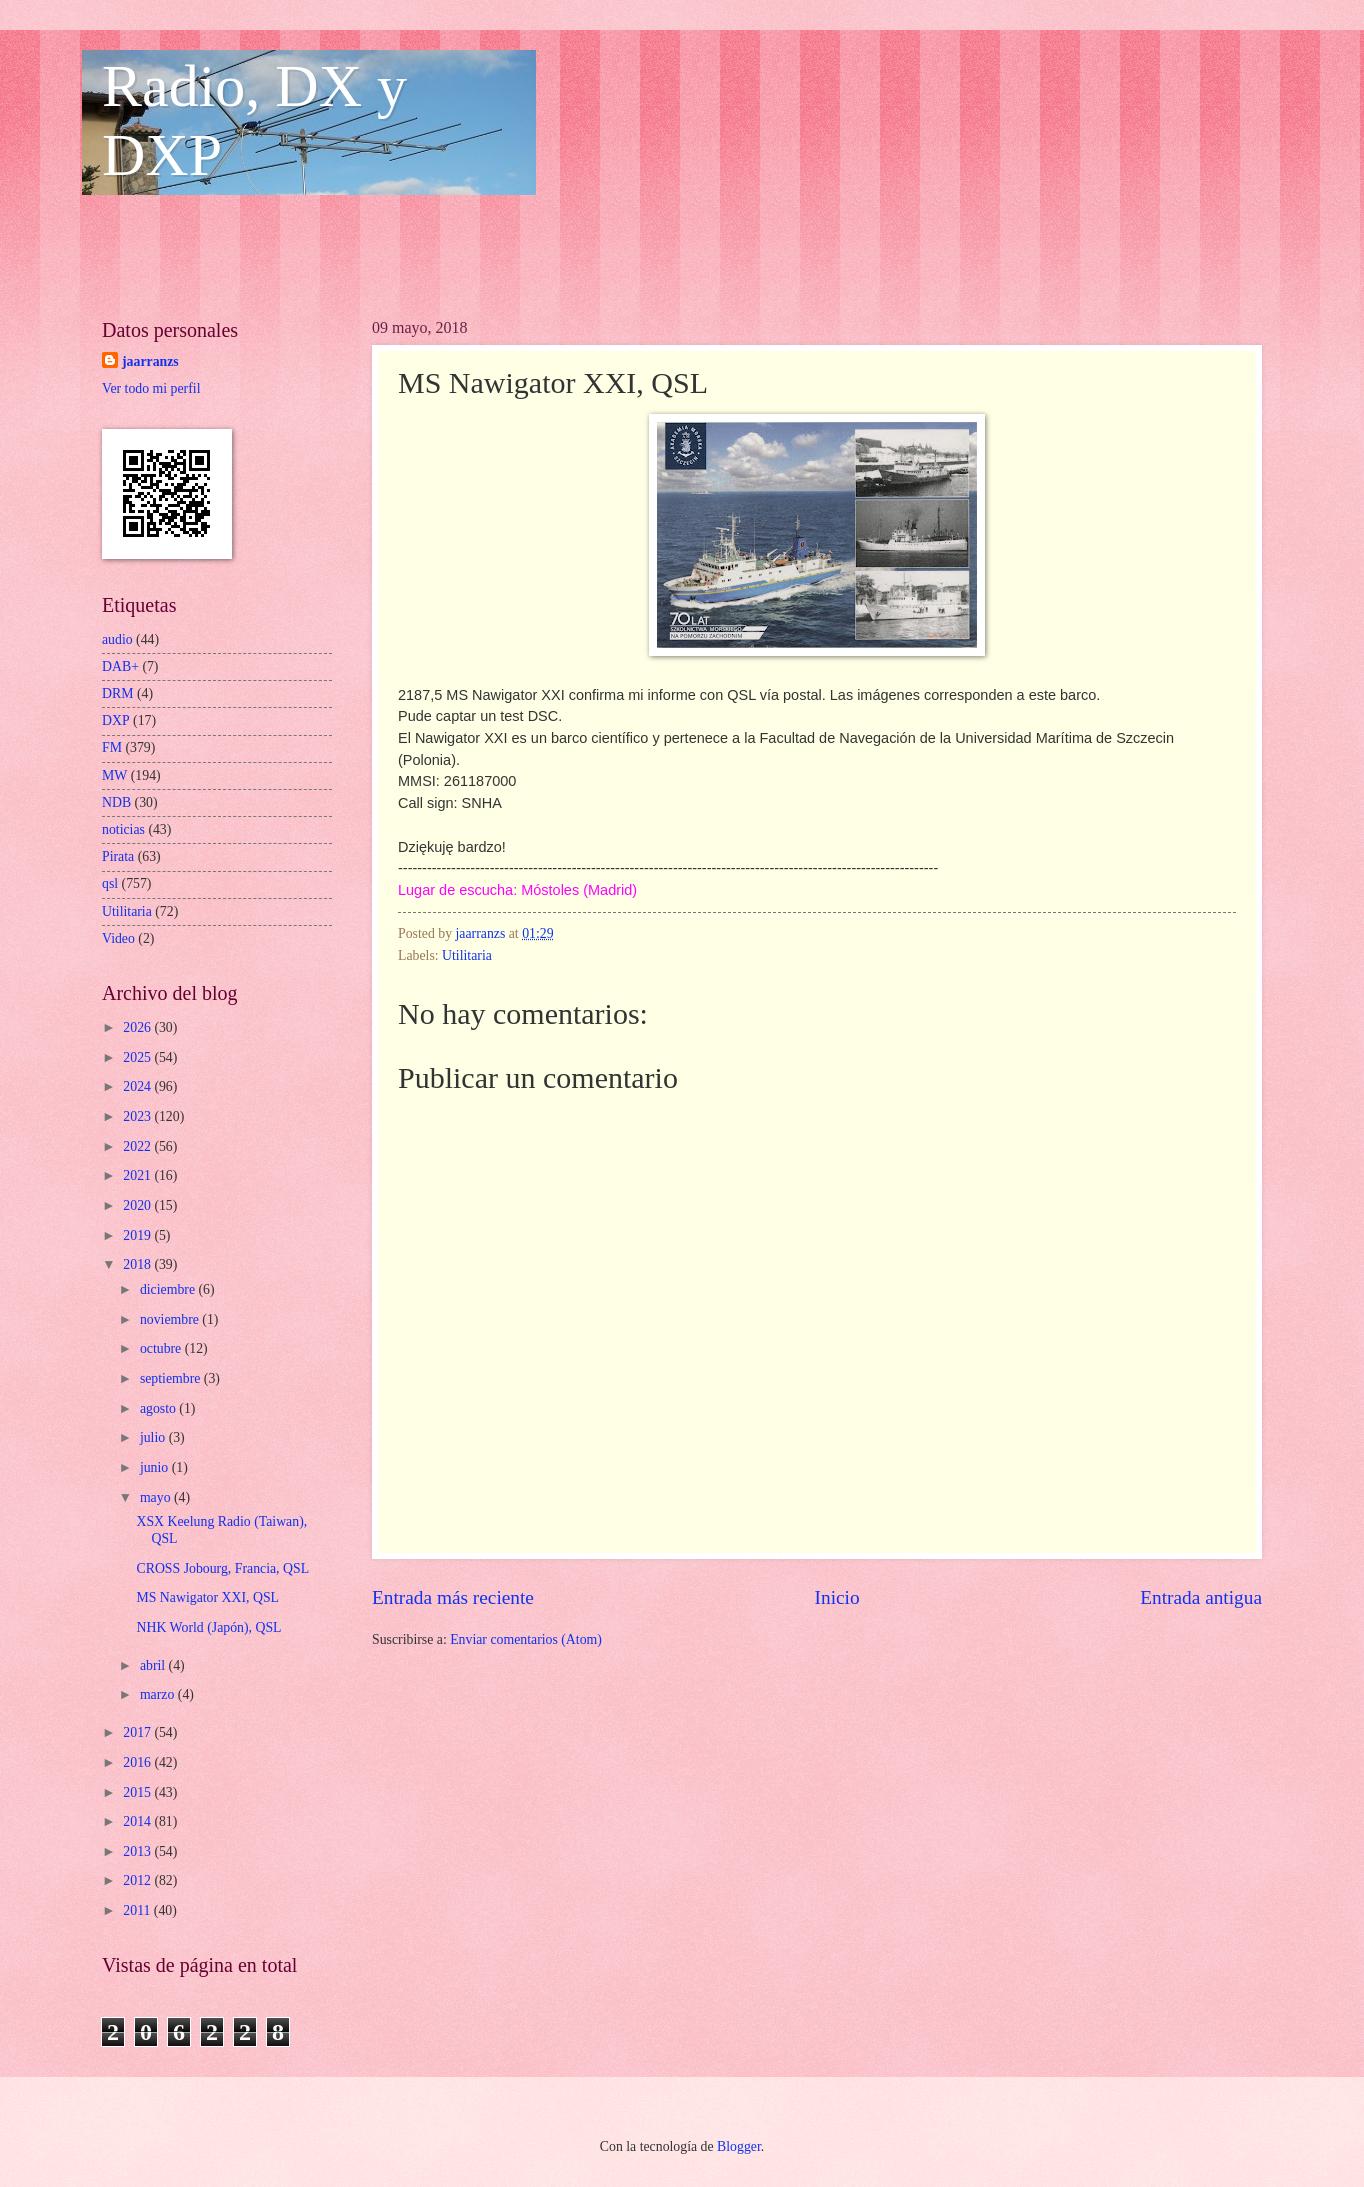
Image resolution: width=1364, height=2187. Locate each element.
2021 (138, 1175)
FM (112, 747)
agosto (159, 1408)
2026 (138, 1027)
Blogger (739, 2146)
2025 (138, 1057)
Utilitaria (467, 955)
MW (114, 775)
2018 (138, 1264)
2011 (138, 1910)
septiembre (172, 1378)
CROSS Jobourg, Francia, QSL (222, 1568)
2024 (138, 1086)
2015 (138, 1792)
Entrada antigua (1201, 1597)
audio (117, 639)
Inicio (837, 1597)
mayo (157, 1497)
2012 (138, 1880)
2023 (138, 1116)
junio (156, 1467)
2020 (138, 1205)
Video (118, 938)
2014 (138, 1821)
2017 (138, 1732)
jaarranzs (150, 361)
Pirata (118, 856)
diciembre (169, 1289)
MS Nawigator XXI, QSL (207, 1597)
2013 (138, 1851)
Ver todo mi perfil (151, 388)
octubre (162, 1348)
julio (154, 1437)
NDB (116, 802)
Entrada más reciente (453, 1597)
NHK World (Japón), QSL (208, 1627)
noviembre (171, 1319)
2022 (138, 1146)
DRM (117, 693)
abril (154, 1665)
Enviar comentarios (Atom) (526, 1639)
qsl (110, 883)
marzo (159, 1694)
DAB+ (120, 666)
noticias (123, 829)
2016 (138, 1762)
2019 (138, 1235)
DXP (116, 720)
